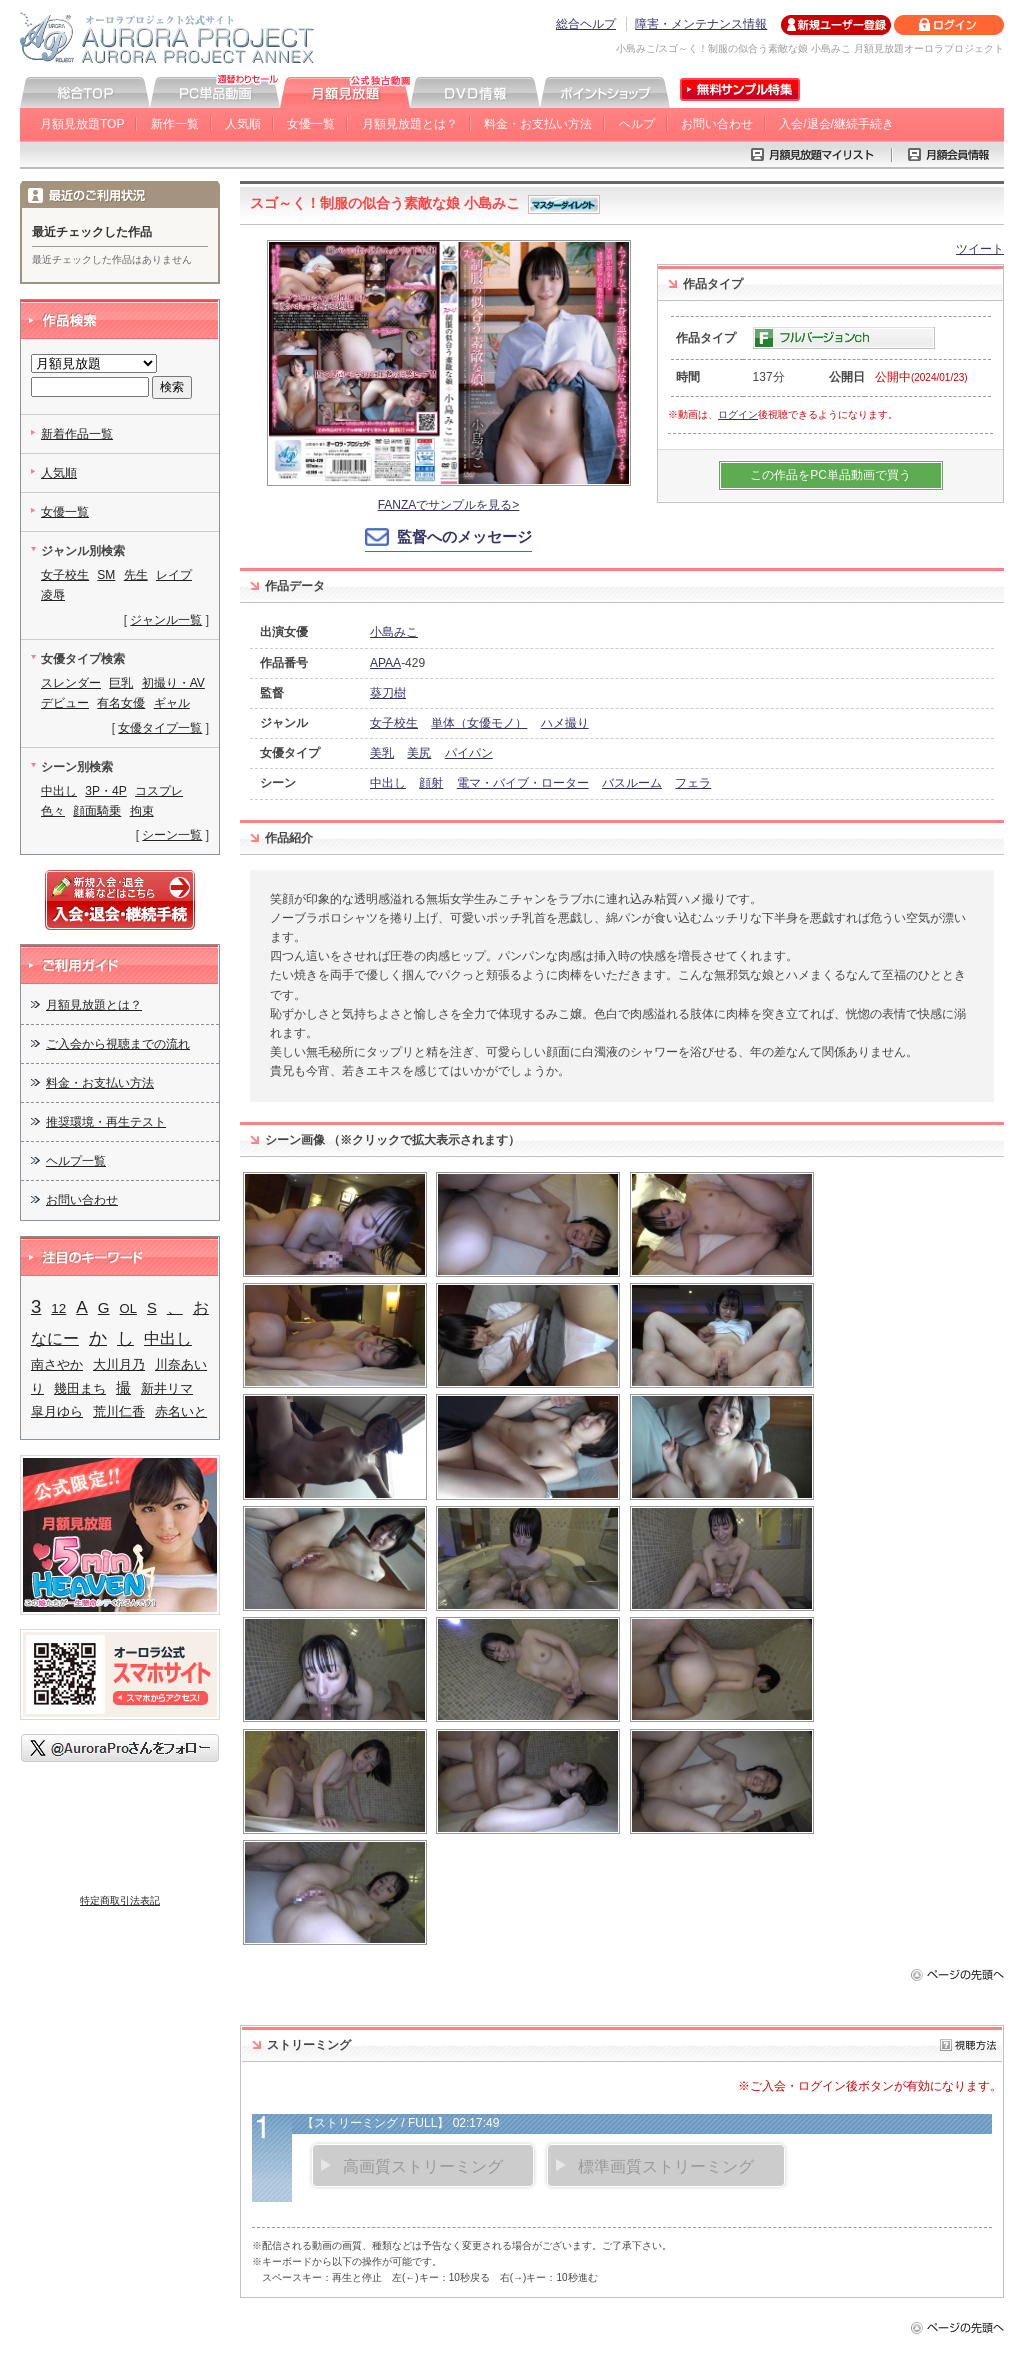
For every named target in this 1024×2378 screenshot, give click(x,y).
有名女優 (121, 703)
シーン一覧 (172, 835)
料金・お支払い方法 (538, 124)
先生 (136, 575)
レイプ (174, 575)
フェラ (693, 783)
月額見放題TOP (82, 124)
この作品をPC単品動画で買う (830, 475)
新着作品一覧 (77, 434)
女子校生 (394, 723)
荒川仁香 (119, 1411)
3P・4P (105, 791)
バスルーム (632, 783)
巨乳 (121, 683)
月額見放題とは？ (410, 124)
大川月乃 (119, 1364)
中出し (388, 783)
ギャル (172, 703)
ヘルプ (637, 124)
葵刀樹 (388, 693)
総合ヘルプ (586, 24)
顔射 (431, 783)
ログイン (738, 414)
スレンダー (71, 683)
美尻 (419, 753)
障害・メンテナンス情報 (701, 24)
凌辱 (53, 595)
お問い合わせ (717, 124)
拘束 (142, 811)
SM (106, 575)
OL (128, 1308)
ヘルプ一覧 (76, 1161)
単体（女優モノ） (479, 723)
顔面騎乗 (97, 811)
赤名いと (181, 1411)
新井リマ (167, 1388)
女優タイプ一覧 (160, 728)
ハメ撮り (565, 723)
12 (58, 1308)
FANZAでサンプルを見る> (449, 505)
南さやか (57, 1364)
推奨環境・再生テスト (106, 1122)
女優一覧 (311, 124)
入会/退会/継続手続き (836, 124)
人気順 (243, 124)
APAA (385, 663)
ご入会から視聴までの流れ (118, 1044)
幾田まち (80, 1388)
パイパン (469, 753)
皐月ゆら (57, 1411)
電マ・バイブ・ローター (523, 783)
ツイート (980, 249)
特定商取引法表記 (120, 1900)
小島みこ (394, 632)
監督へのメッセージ (464, 536)
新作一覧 (175, 124)
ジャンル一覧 (166, 620)
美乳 (382, 753)
